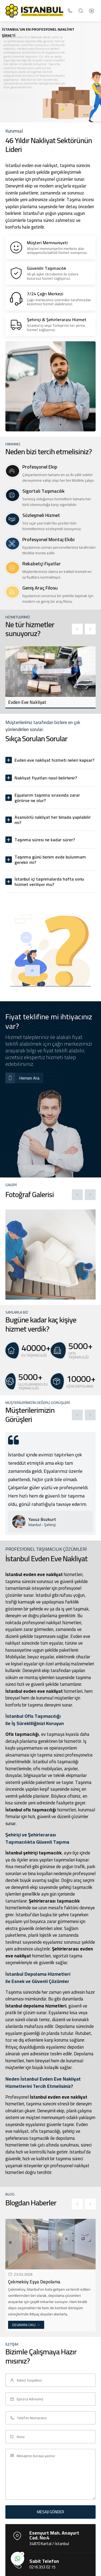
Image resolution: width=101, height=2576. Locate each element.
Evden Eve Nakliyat (27, 702)
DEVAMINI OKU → (26, 2324)
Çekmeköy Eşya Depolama (34, 2281)
